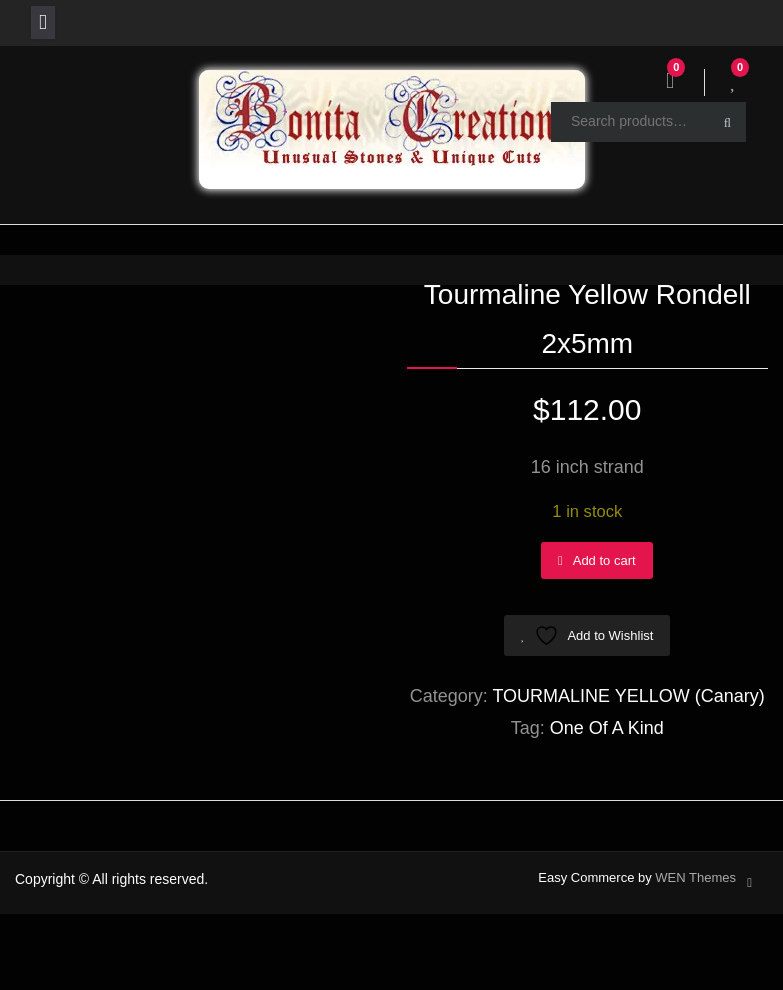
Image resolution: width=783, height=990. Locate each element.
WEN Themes (695, 877)
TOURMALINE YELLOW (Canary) (628, 696)
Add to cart (604, 560)
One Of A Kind (607, 728)
